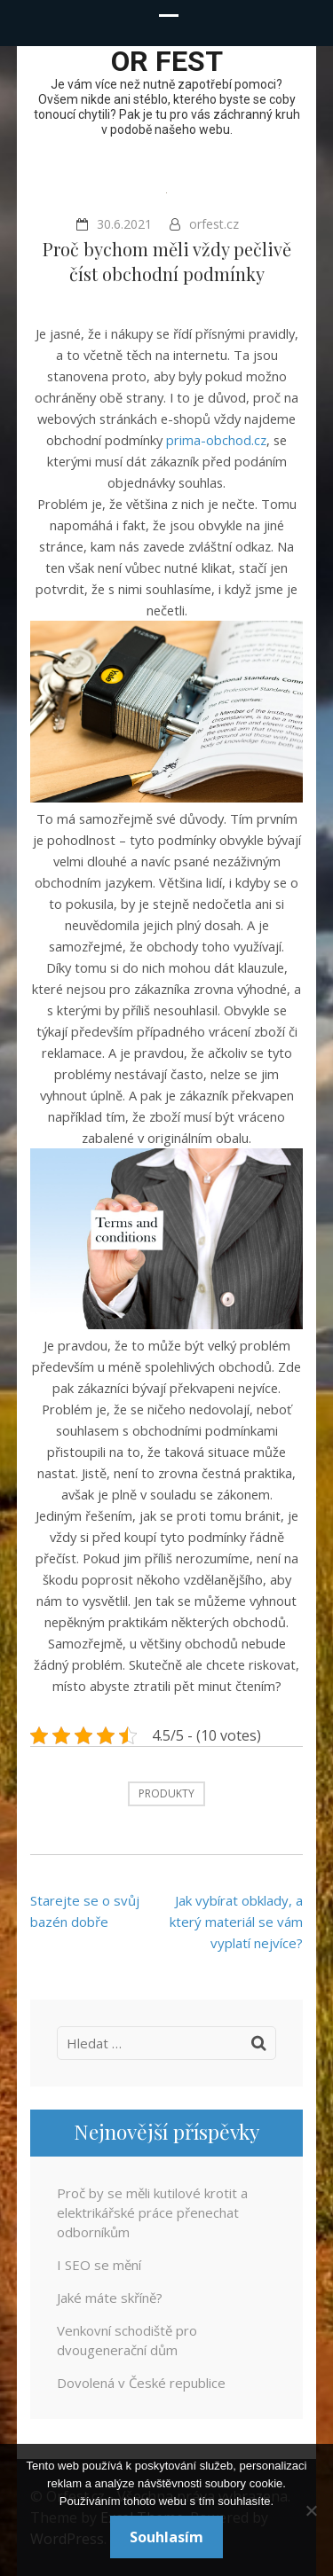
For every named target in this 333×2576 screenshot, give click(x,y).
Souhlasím (166, 2537)
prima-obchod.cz (216, 440)
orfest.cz (214, 223)
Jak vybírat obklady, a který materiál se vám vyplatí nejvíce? (236, 1921)
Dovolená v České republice (141, 2383)
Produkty (166, 1793)
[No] (311, 2510)
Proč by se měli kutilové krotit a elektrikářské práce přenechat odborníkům (152, 2212)
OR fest (167, 61)
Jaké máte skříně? (110, 2297)
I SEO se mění (99, 2265)
